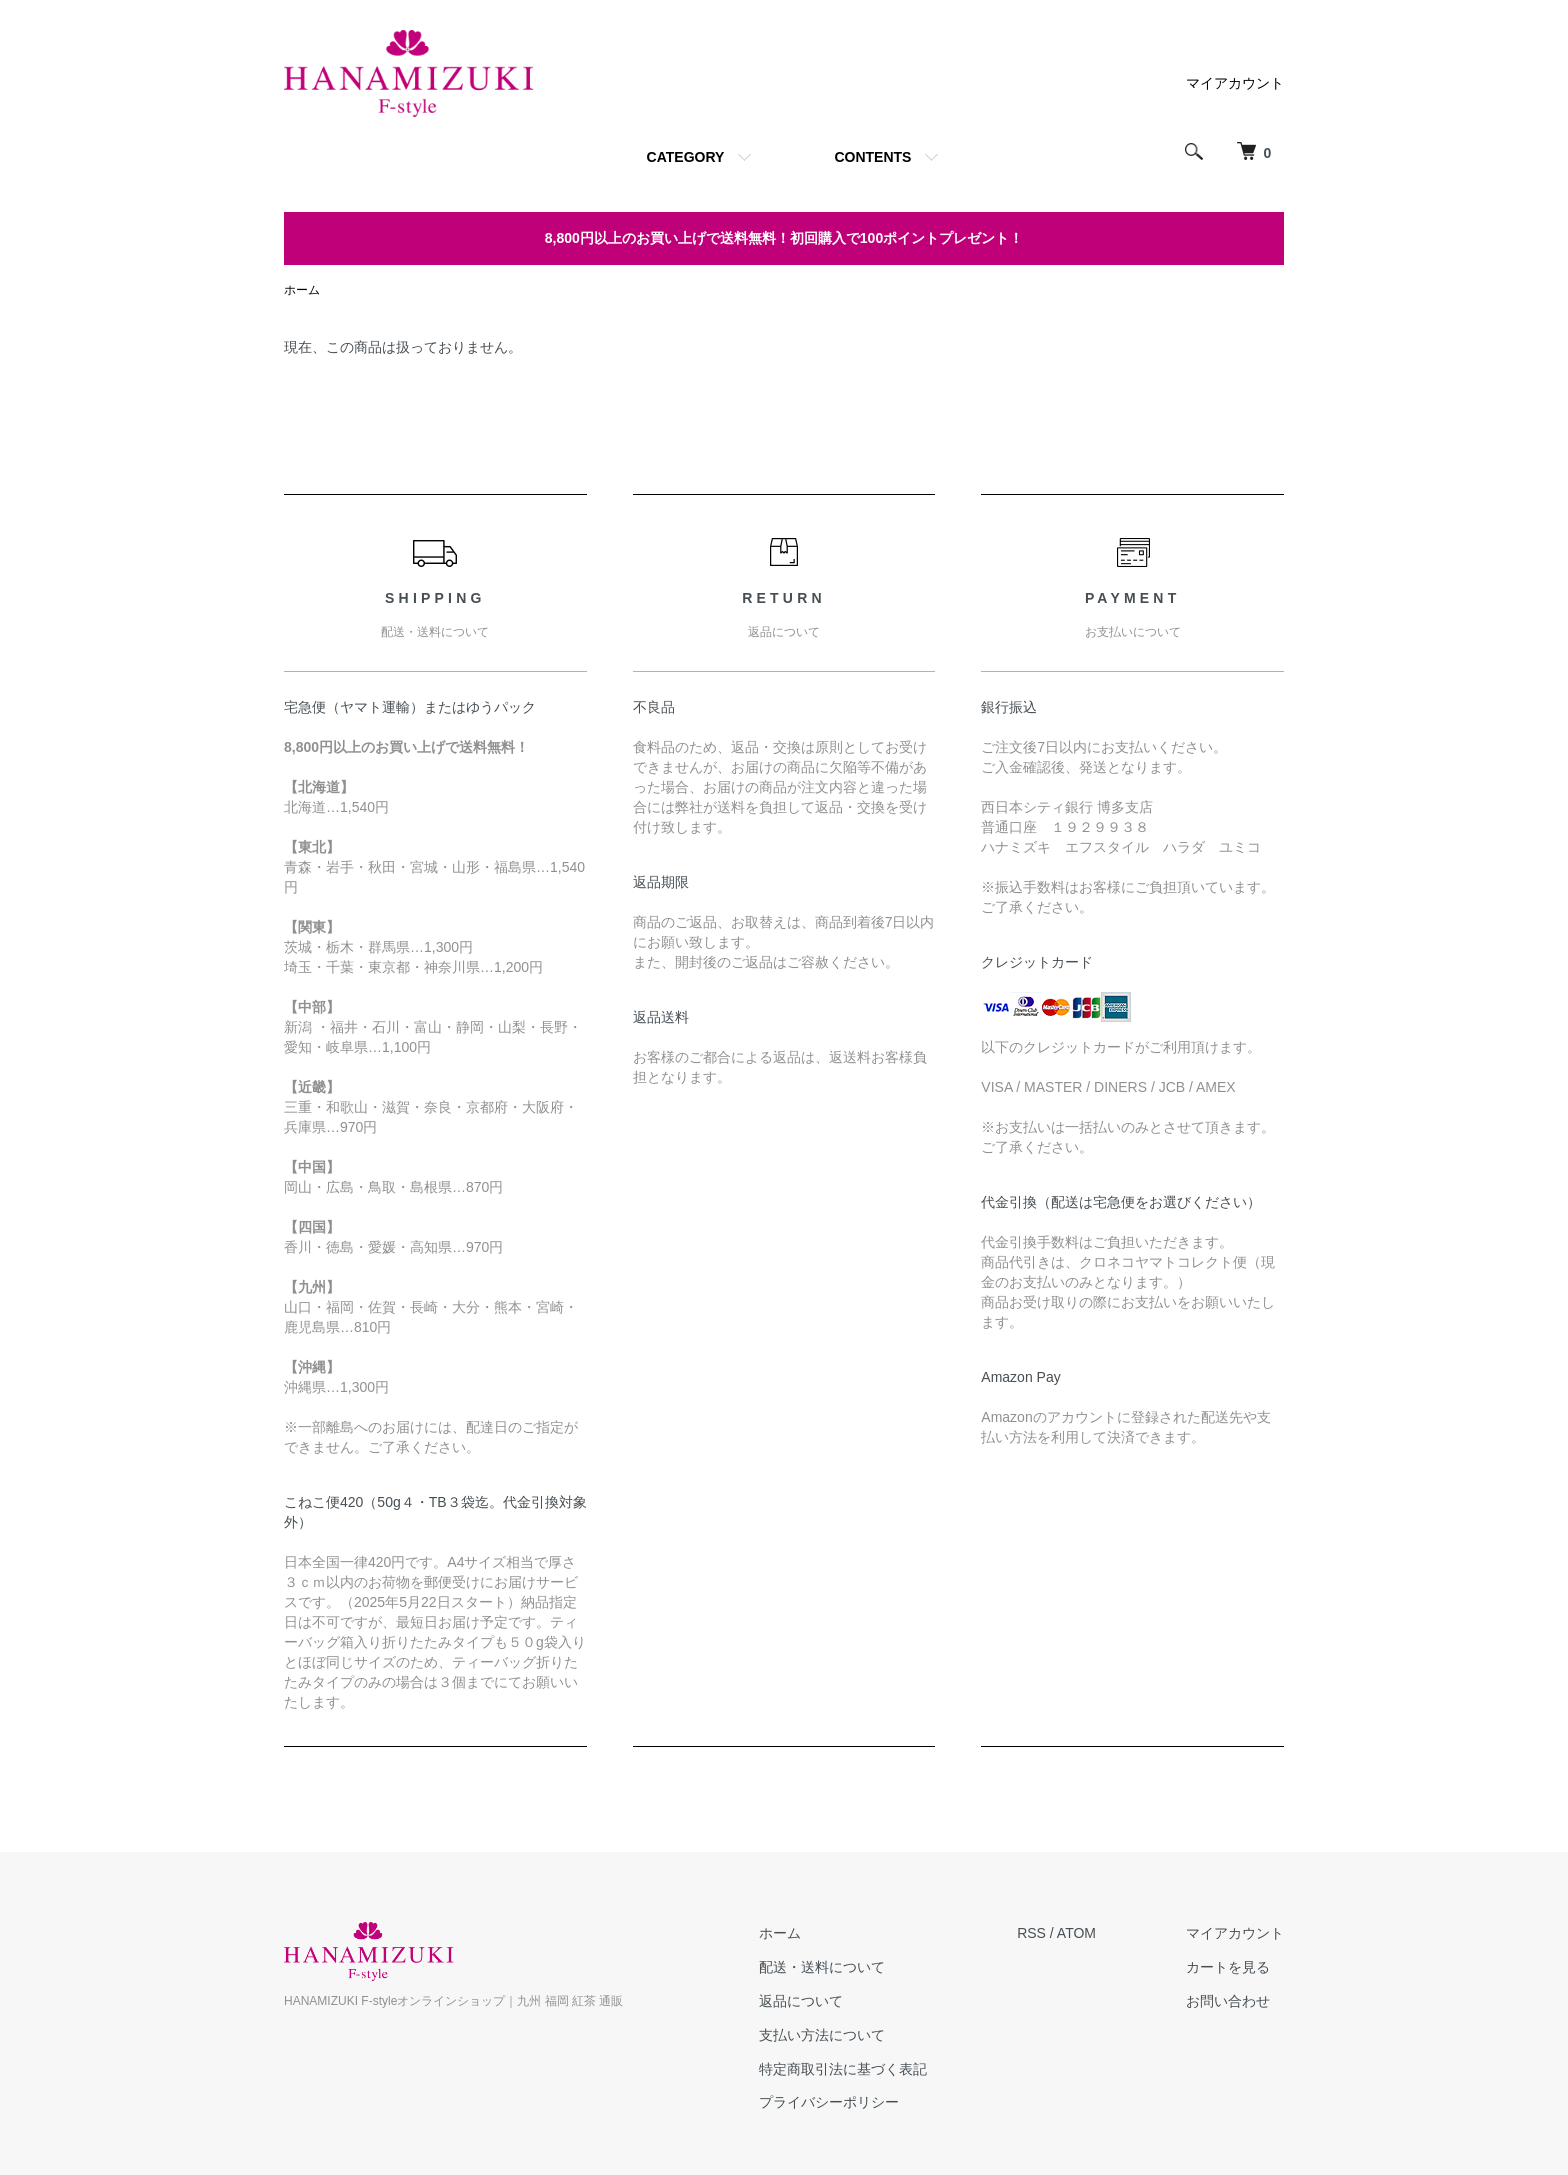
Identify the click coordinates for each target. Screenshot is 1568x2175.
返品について (801, 2001)
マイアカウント (1235, 83)
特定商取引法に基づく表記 (843, 2069)
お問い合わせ (1228, 2001)
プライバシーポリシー (829, 2102)
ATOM (1076, 1933)
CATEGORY (686, 157)
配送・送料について (822, 1967)
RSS (1031, 1933)
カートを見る (1228, 1967)
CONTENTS (872, 157)
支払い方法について (822, 2035)
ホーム (302, 290)
